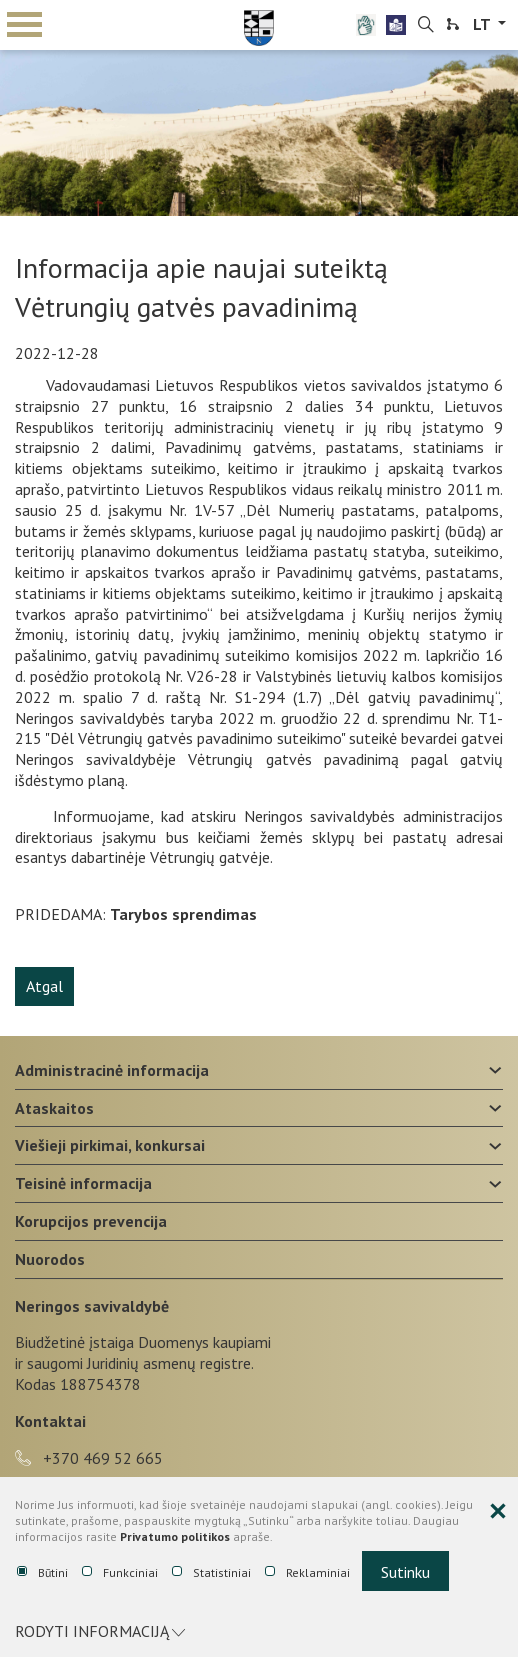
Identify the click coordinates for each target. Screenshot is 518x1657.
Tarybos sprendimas (183, 914)
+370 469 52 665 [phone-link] (89, 1458)
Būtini (42, 1573)
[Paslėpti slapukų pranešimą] (498, 1512)
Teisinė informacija (83, 1183)
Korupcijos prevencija (91, 1221)
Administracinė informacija (112, 1070)
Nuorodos (50, 1259)
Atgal (44, 986)
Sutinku (405, 1572)
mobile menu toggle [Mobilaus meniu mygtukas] (24, 24)
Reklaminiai (307, 1573)
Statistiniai (211, 1573)
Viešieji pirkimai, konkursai (110, 1145)
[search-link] (426, 25)
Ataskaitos (54, 1108)
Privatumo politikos (175, 1536)
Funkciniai (120, 1573)
